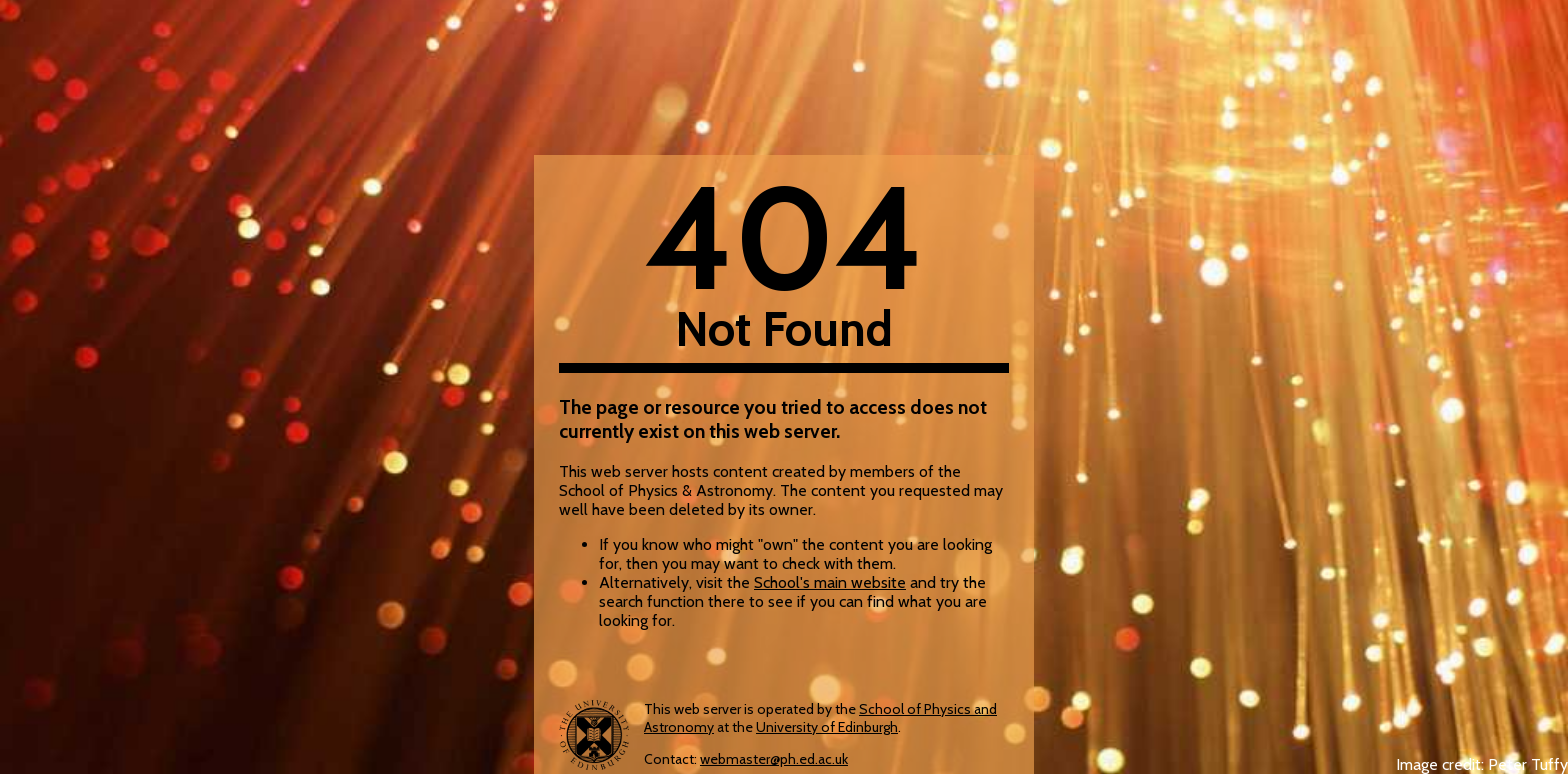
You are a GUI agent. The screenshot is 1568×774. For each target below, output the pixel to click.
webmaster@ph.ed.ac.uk (774, 759)
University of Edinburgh (827, 727)
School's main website (830, 582)
